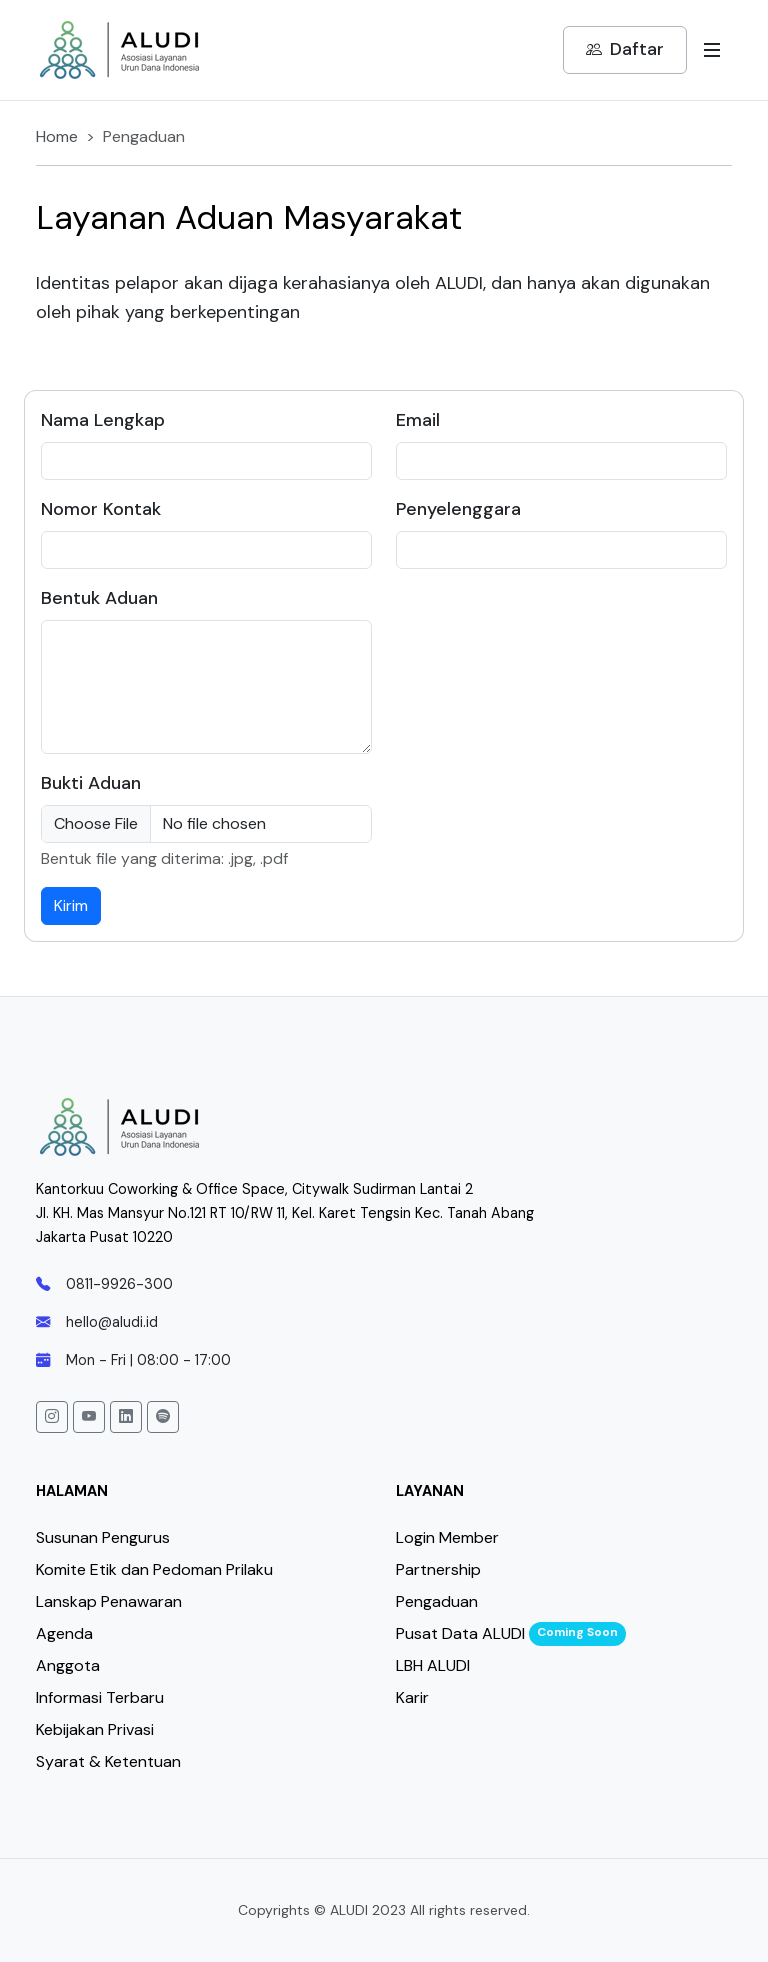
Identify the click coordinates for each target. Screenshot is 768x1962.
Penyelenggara (458, 509)
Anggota (68, 1665)
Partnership (438, 1569)
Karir (412, 1697)
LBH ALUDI (433, 1665)
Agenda (64, 1633)
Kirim (71, 905)
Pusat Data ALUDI (460, 1633)
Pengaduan (437, 1601)
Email (418, 420)
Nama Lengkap (103, 420)
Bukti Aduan (91, 783)
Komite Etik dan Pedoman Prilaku (154, 1569)
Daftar (625, 50)
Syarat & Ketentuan (108, 1761)
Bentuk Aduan (99, 598)
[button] (52, 1416)
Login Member (447, 1537)
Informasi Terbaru (100, 1697)
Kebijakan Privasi (95, 1729)
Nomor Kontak (101, 509)
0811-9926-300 (104, 1284)
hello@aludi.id (97, 1322)
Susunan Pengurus (103, 1537)
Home (57, 136)
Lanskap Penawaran (109, 1601)
